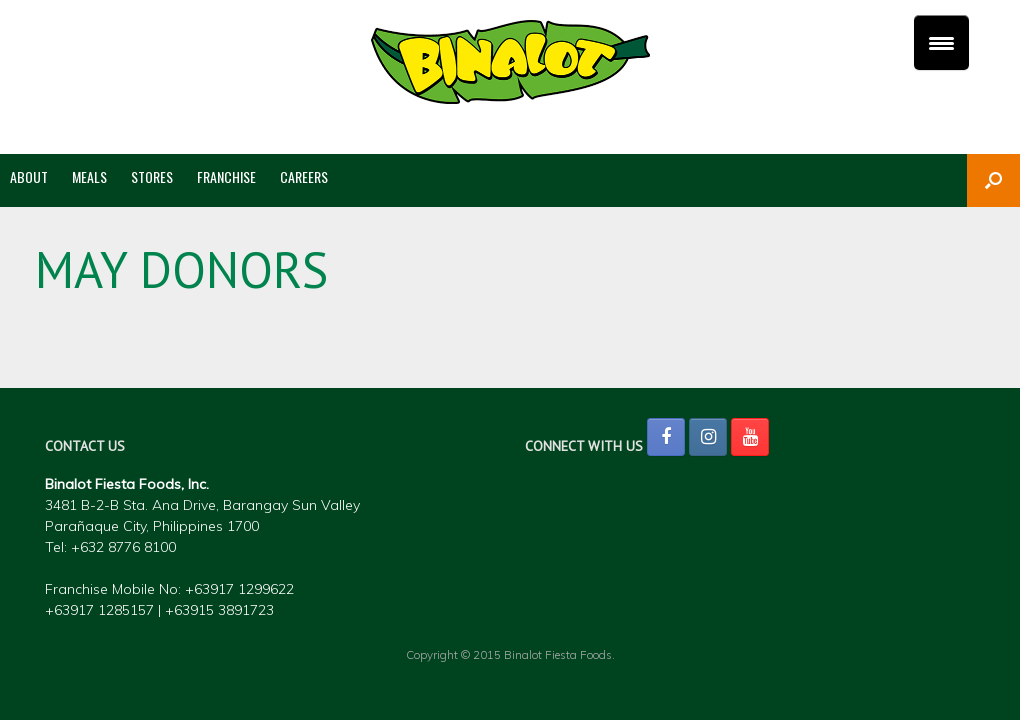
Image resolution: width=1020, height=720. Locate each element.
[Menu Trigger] (941, 42)
